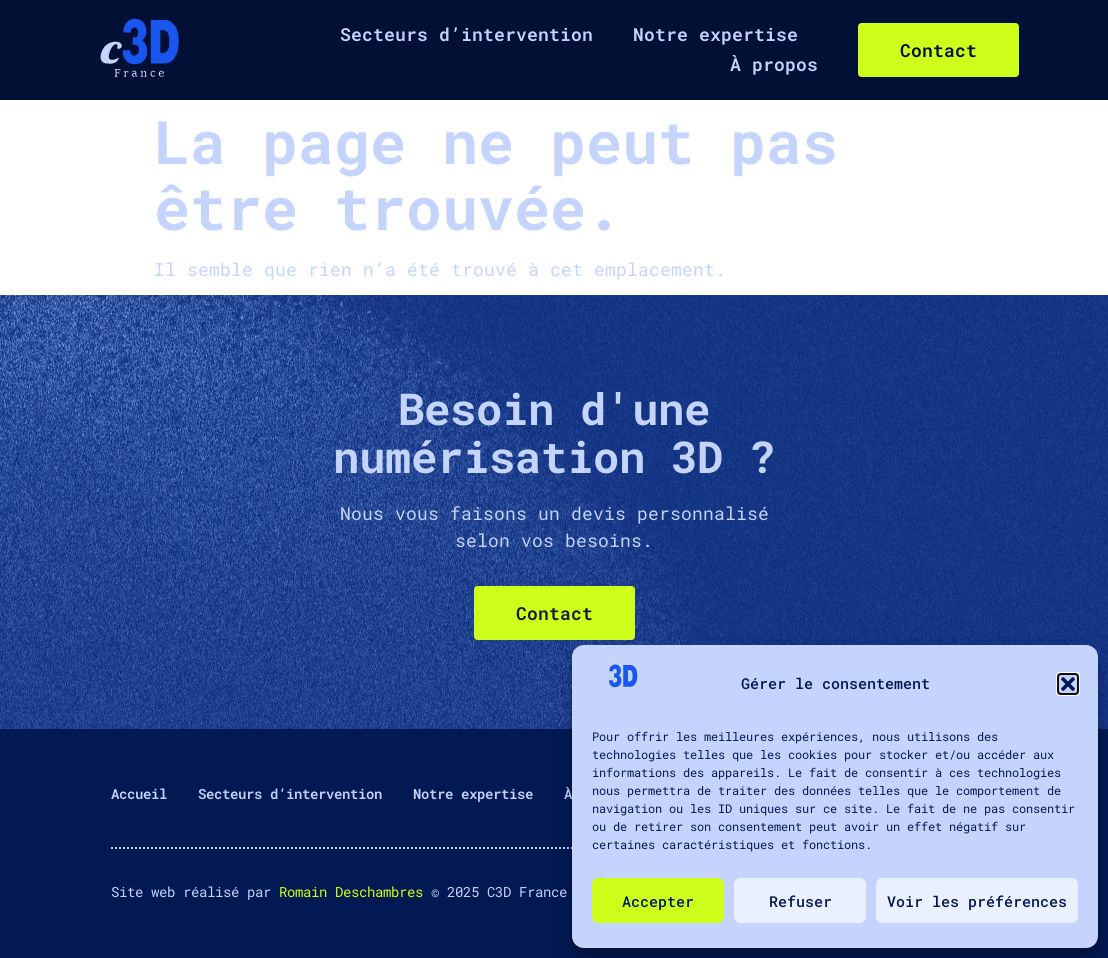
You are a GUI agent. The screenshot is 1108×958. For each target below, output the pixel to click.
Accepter (658, 901)
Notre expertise (715, 34)
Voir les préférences (977, 901)
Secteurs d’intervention (466, 34)
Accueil (139, 793)
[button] (1068, 684)
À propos (774, 64)
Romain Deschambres (351, 891)
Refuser (800, 901)
